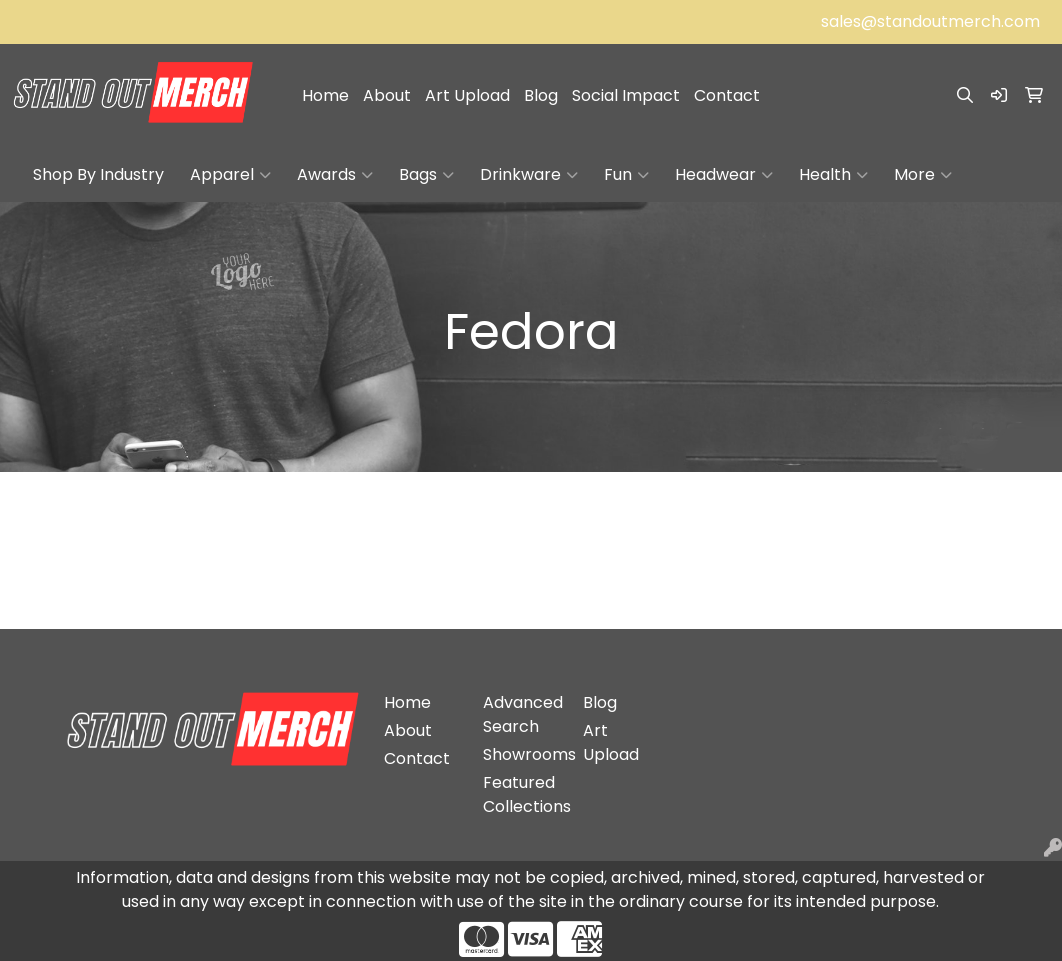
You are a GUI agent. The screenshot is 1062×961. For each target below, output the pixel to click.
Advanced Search (521, 714)
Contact (727, 95)
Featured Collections (521, 794)
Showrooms (521, 754)
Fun (626, 175)
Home (325, 95)
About (387, 95)
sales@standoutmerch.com (930, 21)
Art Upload (467, 95)
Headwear (724, 175)
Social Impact (626, 95)
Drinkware (529, 175)
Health (833, 175)
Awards (335, 175)
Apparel (230, 175)
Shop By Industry (98, 174)
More (923, 175)
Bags (426, 175)
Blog (541, 95)
